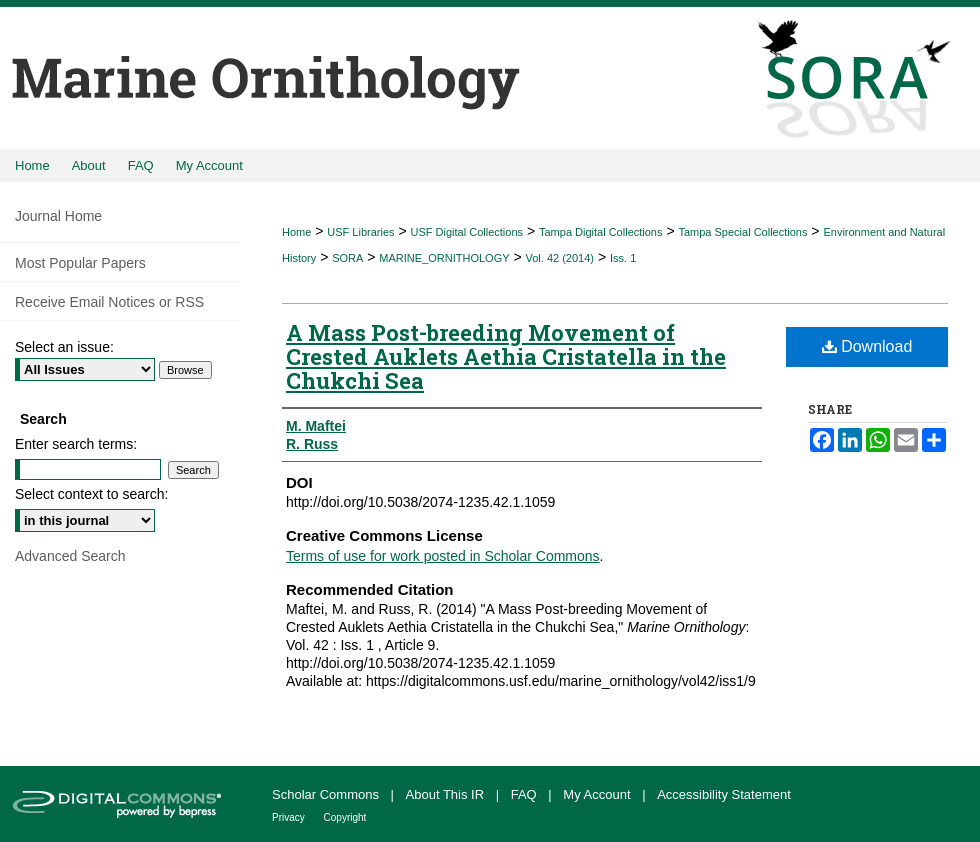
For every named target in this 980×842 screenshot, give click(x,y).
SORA (347, 258)
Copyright (345, 817)
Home (296, 232)
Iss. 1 (623, 258)
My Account (598, 794)
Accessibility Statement (724, 794)
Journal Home (58, 216)
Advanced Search (70, 556)
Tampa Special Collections (742, 232)
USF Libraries (360, 232)
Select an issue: (64, 347)
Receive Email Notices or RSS (109, 302)
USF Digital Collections (467, 232)
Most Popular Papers (80, 263)
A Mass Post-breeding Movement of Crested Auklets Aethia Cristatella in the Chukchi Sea (506, 356)
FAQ (526, 794)
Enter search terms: (76, 444)
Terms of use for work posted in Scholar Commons (443, 556)
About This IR (447, 794)
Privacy (290, 817)
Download (867, 346)
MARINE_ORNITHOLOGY (444, 258)
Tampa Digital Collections (601, 232)
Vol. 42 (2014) (560, 258)
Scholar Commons (327, 794)
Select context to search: (91, 494)
